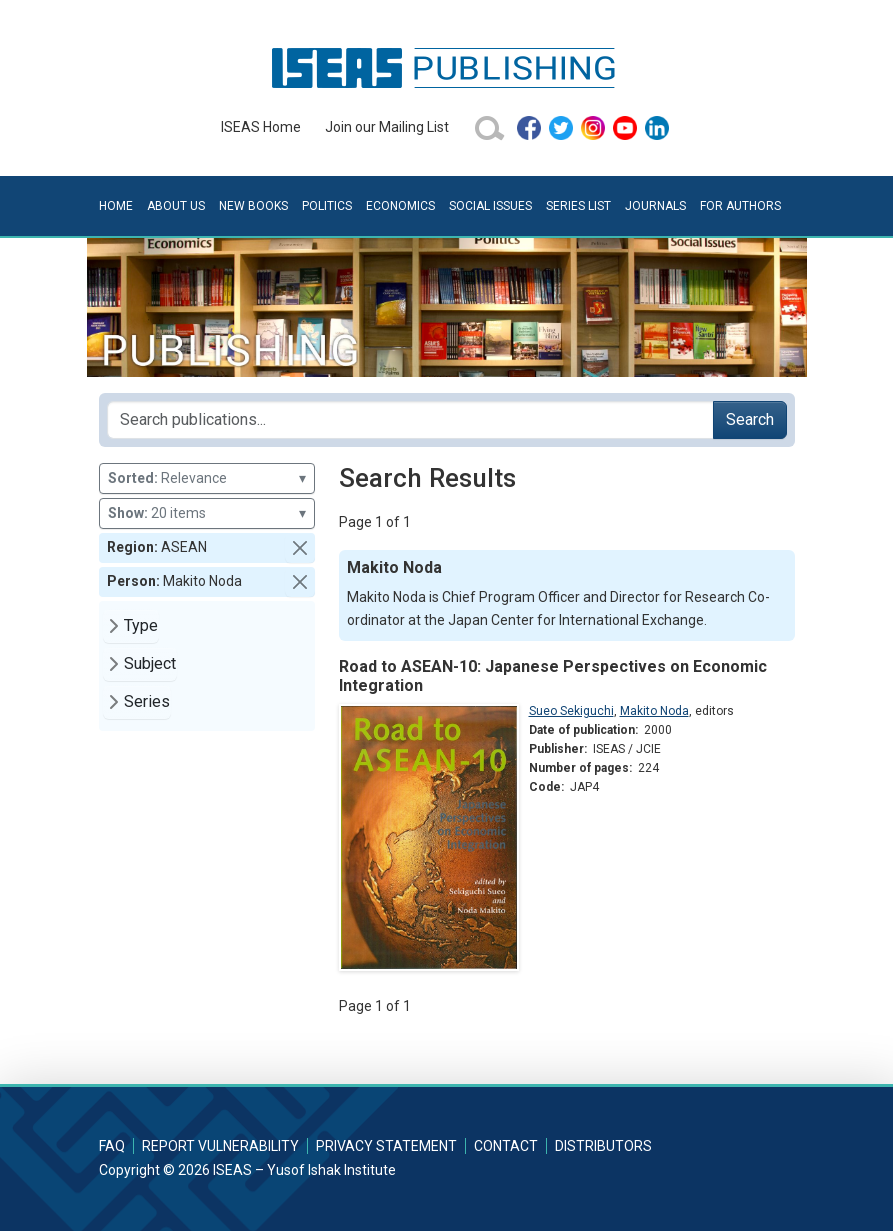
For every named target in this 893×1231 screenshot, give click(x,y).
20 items (207, 513)
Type (141, 625)
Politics (327, 206)
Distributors (603, 1146)
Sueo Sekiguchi (571, 711)
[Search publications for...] (410, 420)
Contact (506, 1146)
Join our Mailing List (387, 127)
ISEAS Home (261, 127)
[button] (300, 548)
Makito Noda (654, 711)
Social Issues (490, 206)
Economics (400, 206)
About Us (176, 206)
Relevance (207, 478)
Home (116, 206)
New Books (253, 206)
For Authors (740, 206)
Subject (150, 663)
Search (750, 419)
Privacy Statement (386, 1146)
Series (147, 701)
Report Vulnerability (220, 1146)
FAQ (112, 1146)
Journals (655, 206)
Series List (578, 206)
